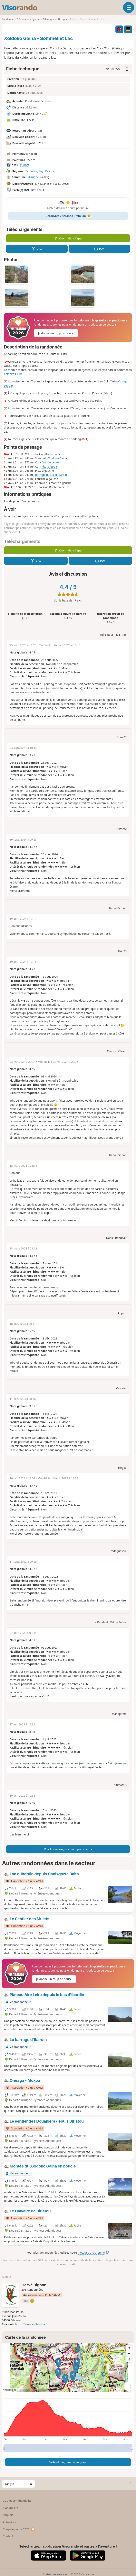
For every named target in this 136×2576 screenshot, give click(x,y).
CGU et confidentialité (17, 2500)
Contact (8, 2536)
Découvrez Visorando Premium (68, 216)
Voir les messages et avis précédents (68, 1849)
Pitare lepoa (49, 466)
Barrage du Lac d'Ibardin (51, 475)
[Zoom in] (129, 2348)
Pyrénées (31, 171)
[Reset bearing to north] (129, 2359)
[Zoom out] (129, 2354)
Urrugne (33, 177)
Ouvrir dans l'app (68, 238)
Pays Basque (47, 171)
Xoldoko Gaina (13, 374)
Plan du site (10, 2508)
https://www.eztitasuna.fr (31, 2324)
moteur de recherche (93, 2252)
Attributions (9, 2389)
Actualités (9, 2522)
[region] (68, 2367)
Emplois (8, 2515)
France (24, 164)
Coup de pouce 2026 (19, 2529)
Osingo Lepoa (50, 462)
